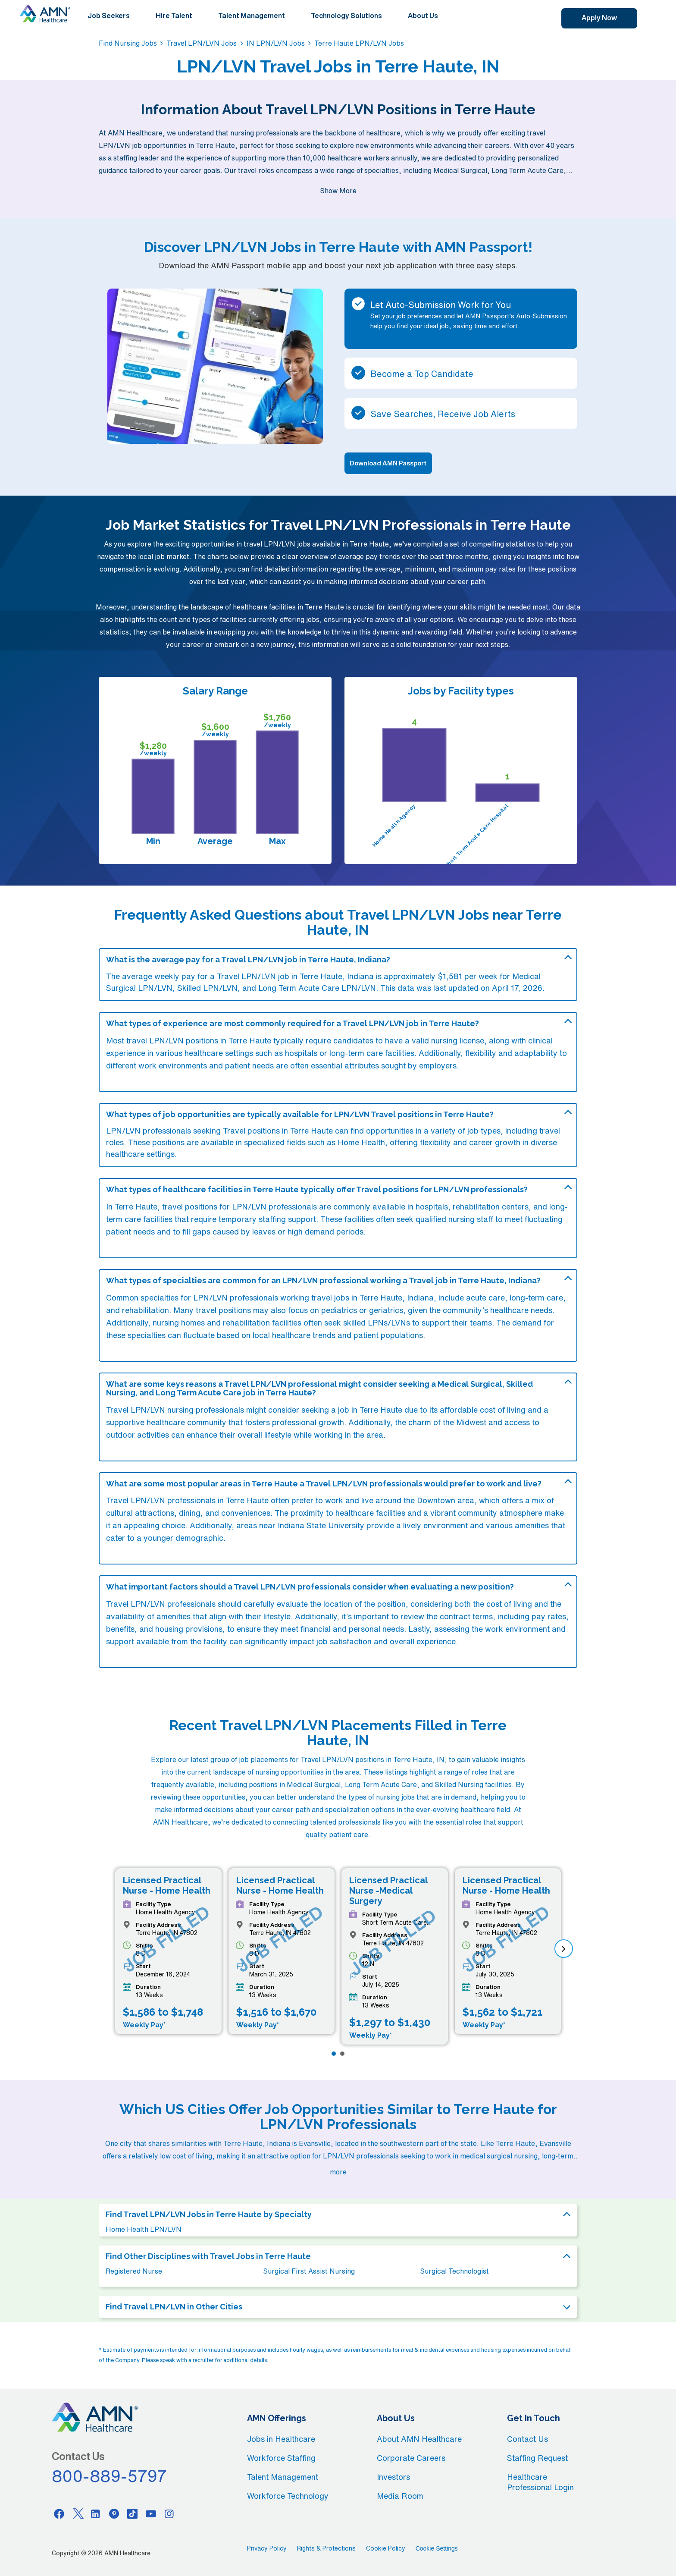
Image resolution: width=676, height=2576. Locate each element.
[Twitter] (77, 2513)
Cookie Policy (385, 2548)
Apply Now (599, 17)
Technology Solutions (346, 15)
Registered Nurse (134, 2271)
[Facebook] (59, 2513)
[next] (563, 1948)
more (338, 2171)
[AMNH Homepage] (44, 14)
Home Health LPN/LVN (144, 2229)
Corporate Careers (411, 2458)
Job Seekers (109, 15)
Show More (338, 190)
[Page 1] (334, 2053)
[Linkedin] (95, 2513)
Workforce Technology (288, 2496)
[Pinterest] (114, 2513)
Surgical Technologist (454, 2271)
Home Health (361, 1142)
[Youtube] (151, 2513)
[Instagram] (169, 2513)
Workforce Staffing (281, 2458)
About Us (423, 15)
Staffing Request (537, 2458)
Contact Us (527, 2439)
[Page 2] (342, 2053)
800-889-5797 (109, 2476)
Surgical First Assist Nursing (309, 2271)
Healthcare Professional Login (540, 2482)
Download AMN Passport (388, 463)
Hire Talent (174, 15)
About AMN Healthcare (419, 2439)
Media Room (400, 2496)
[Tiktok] (132, 2513)
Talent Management (251, 15)
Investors (393, 2477)
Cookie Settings (437, 2548)
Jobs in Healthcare (281, 2439)
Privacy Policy (267, 2548)
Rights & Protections (326, 2548)
